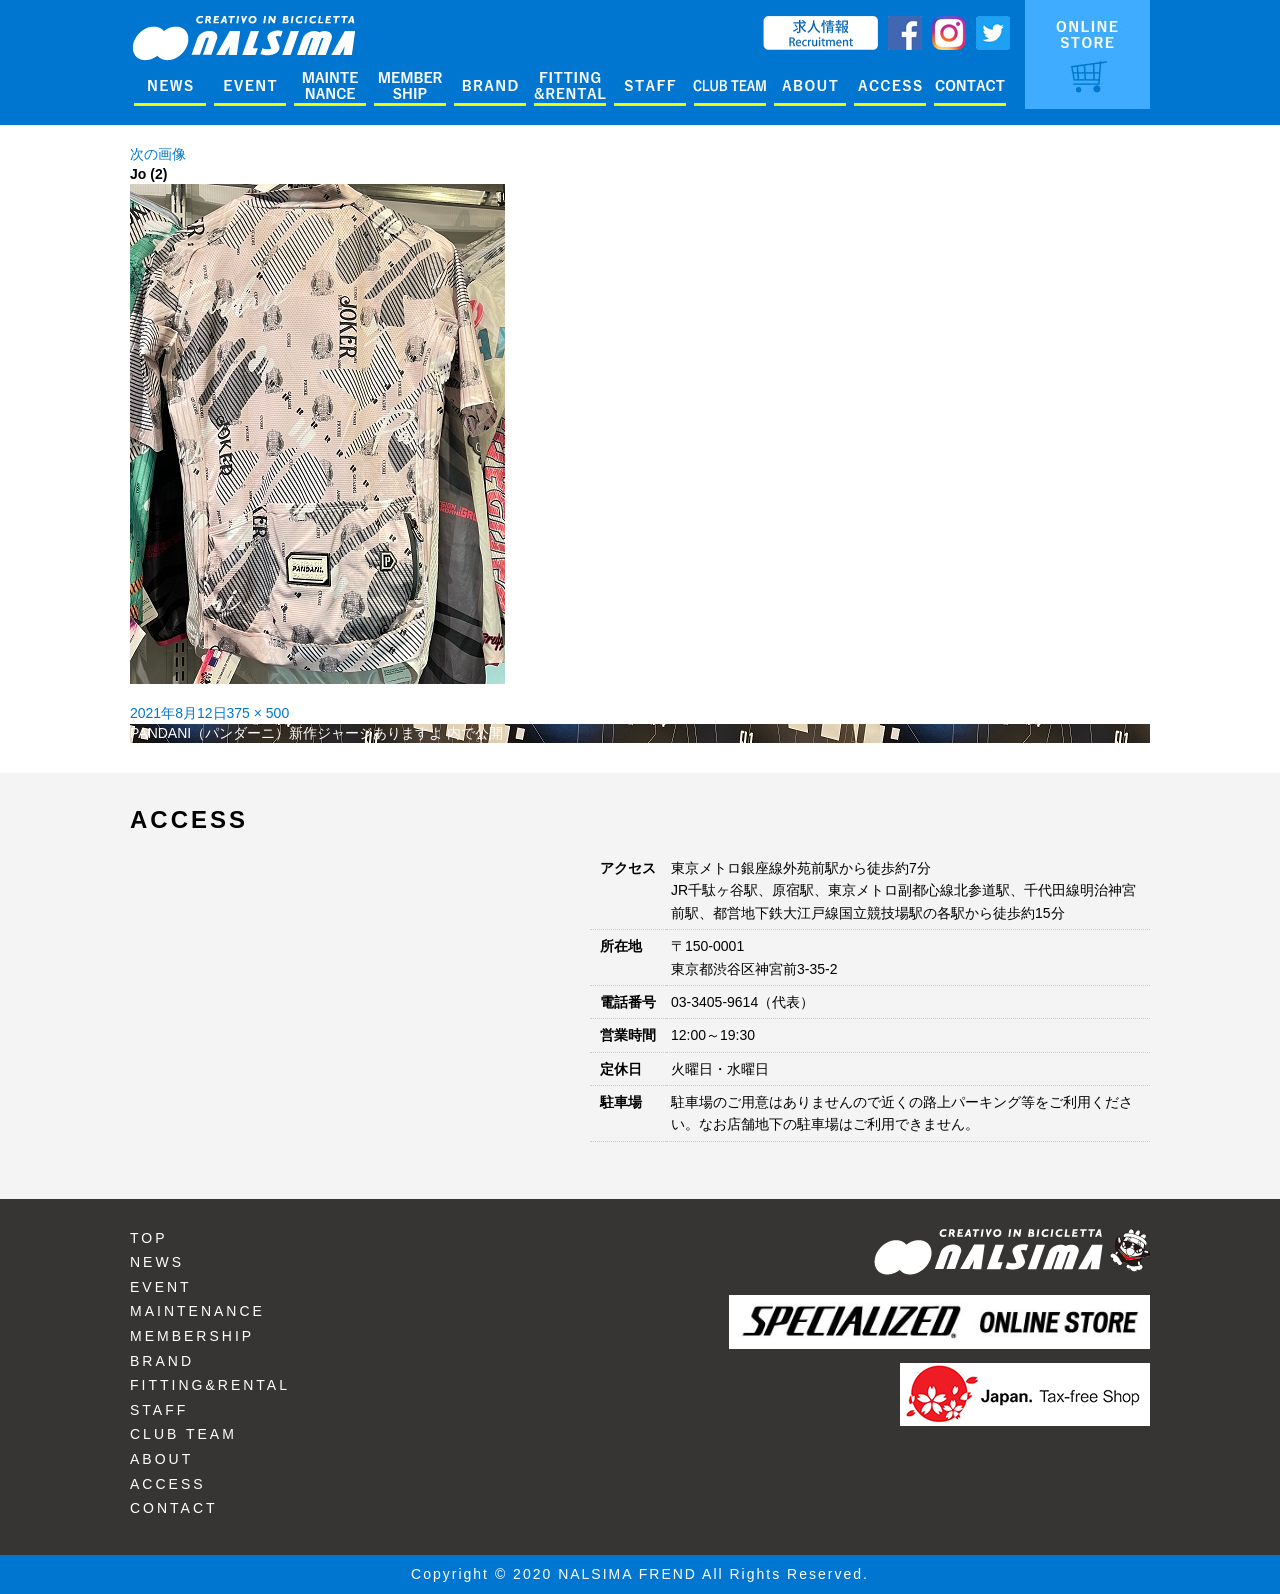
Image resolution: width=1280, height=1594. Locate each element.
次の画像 (158, 154)
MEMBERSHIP (192, 1336)
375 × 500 (258, 713)
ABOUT (161, 1459)
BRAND (162, 1361)
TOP (149, 1238)
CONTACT (174, 1508)
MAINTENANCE (197, 1311)
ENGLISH (722, 25)
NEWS (157, 1262)
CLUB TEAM (183, 1434)
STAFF (159, 1410)
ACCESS (168, 1484)
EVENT (161, 1287)
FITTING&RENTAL (210, 1385)
